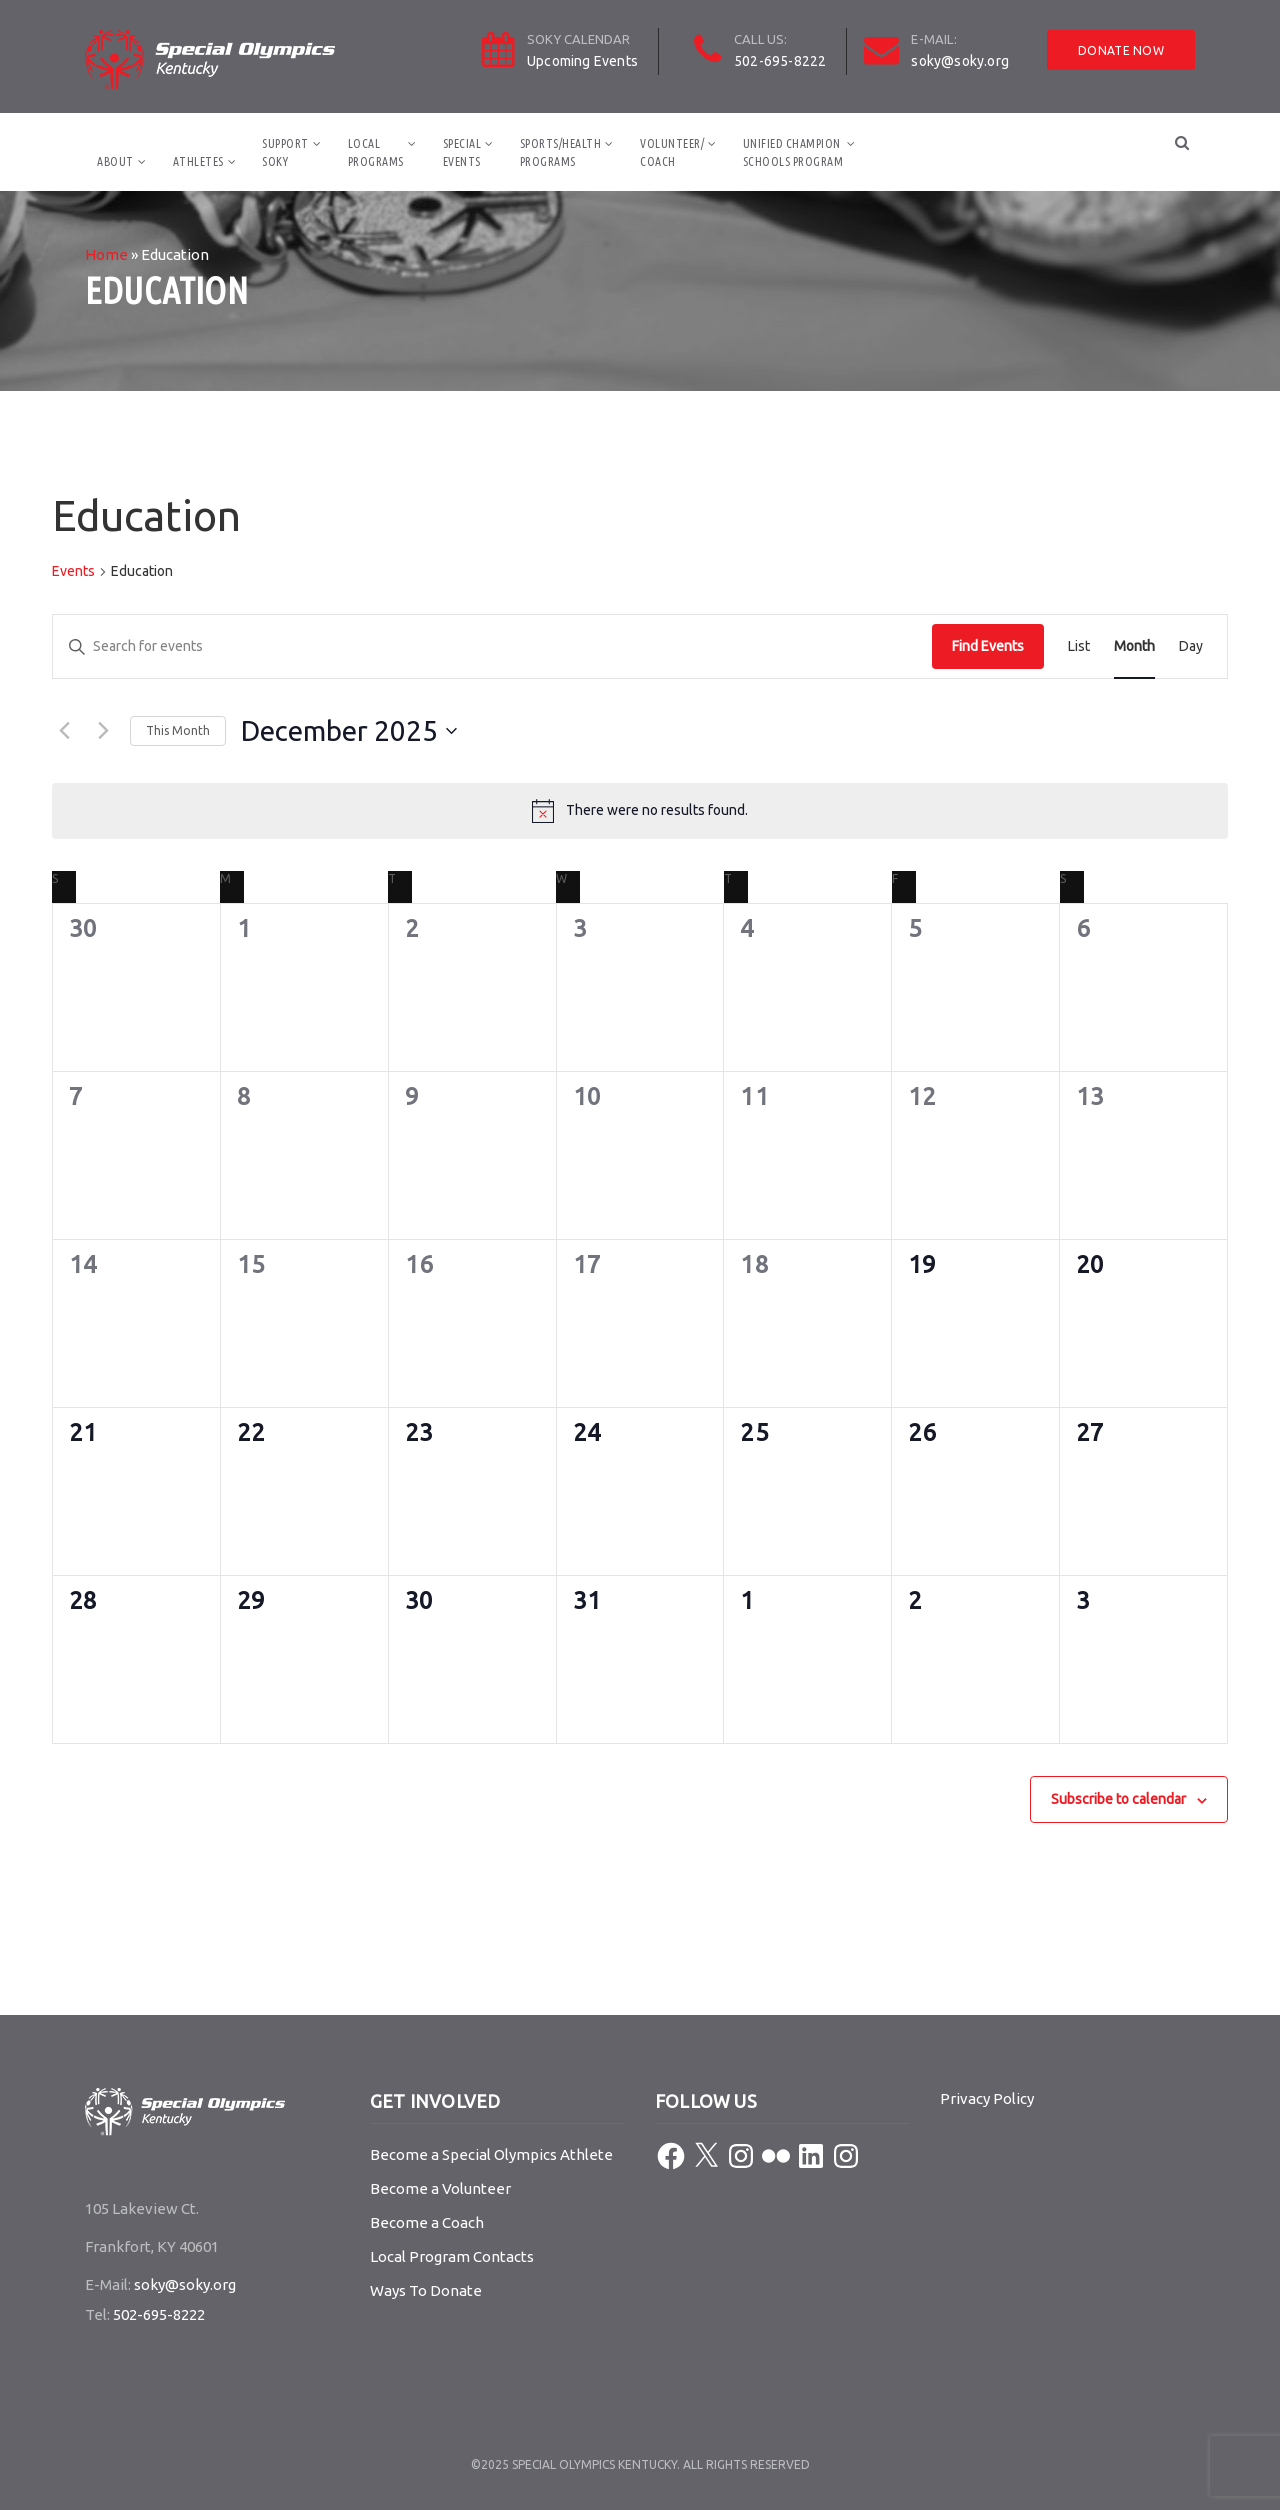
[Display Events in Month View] (1134, 646)
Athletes (198, 161)
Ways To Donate (426, 2290)
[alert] (640, 811)
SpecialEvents (462, 152)
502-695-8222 (780, 61)
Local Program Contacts (452, 2256)
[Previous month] (64, 731)
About (115, 161)
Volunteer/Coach (672, 152)
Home (106, 254)
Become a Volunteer (440, 2188)
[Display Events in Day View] (1191, 646)
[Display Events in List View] (1079, 646)
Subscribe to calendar (1118, 1799)
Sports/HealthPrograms (561, 152)
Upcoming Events (582, 61)
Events (73, 571)
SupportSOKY (285, 152)
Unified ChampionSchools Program (793, 152)
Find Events (988, 646)
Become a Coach (427, 2222)
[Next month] (103, 731)
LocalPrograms (376, 152)
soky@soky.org (960, 61)
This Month (178, 730)
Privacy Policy (987, 2098)
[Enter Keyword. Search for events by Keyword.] (492, 646)
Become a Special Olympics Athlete (491, 2154)
